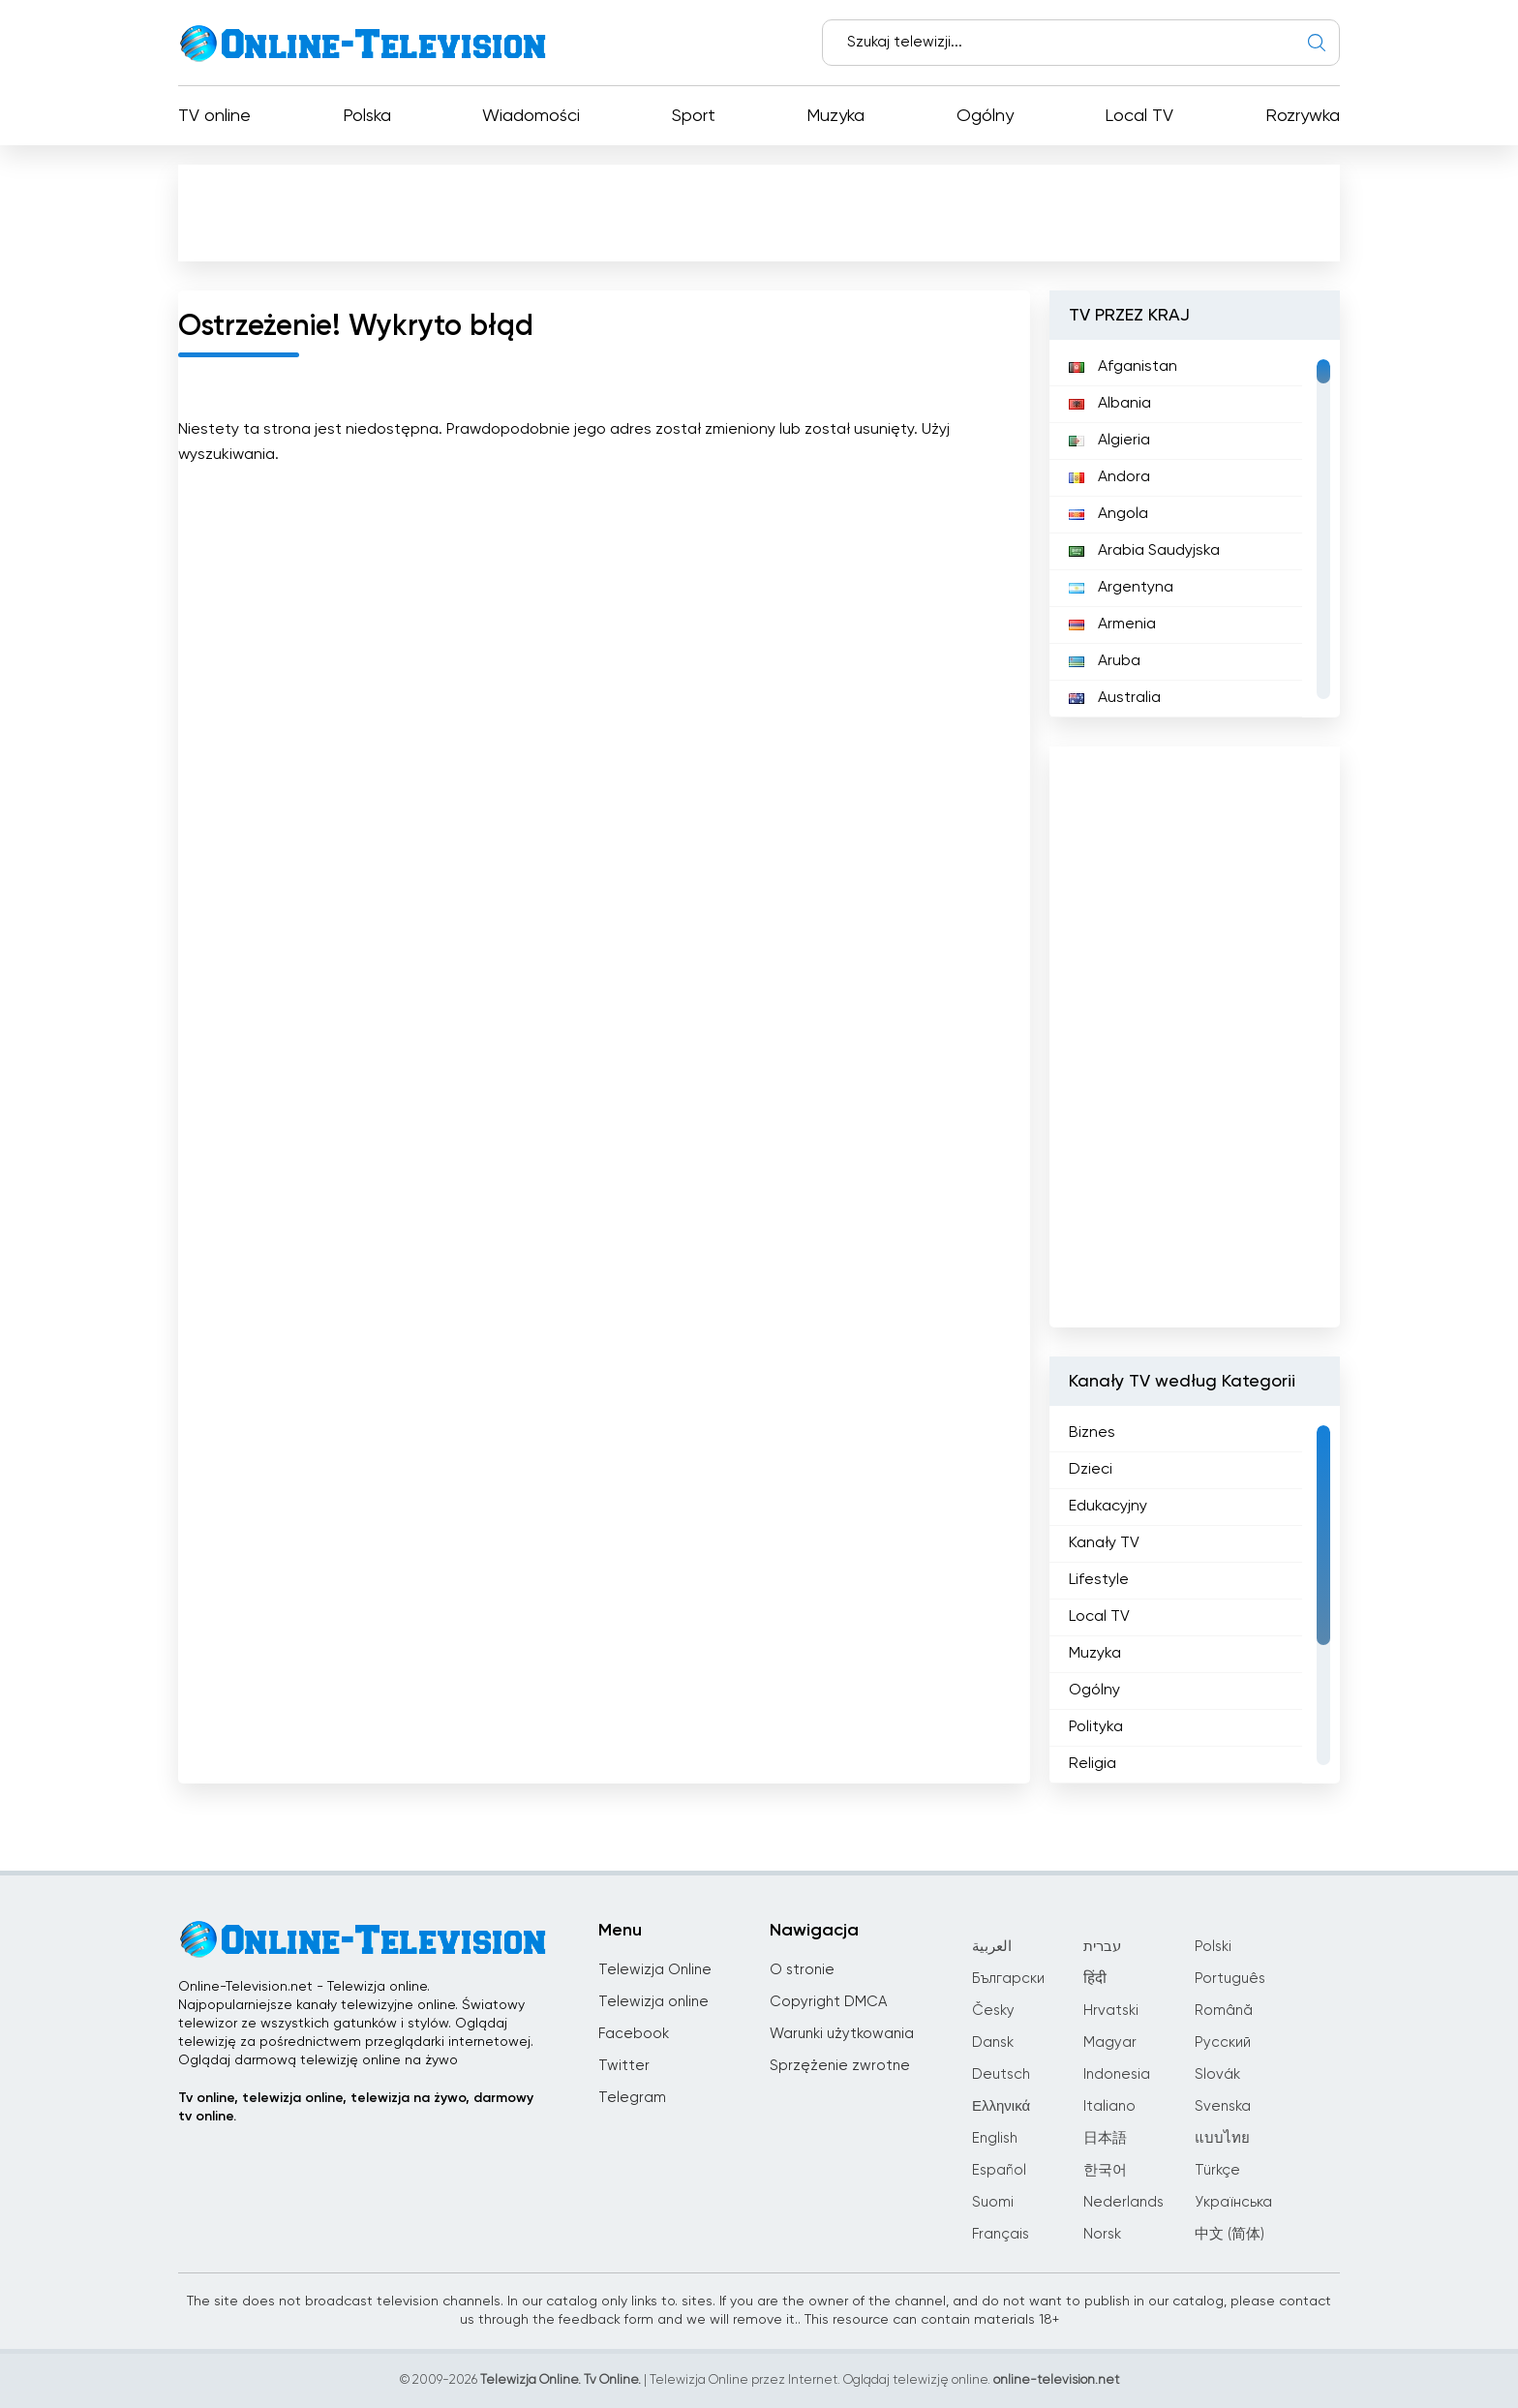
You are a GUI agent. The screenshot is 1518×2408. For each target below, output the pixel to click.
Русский (1223, 2042)
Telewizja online (653, 2002)
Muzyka (835, 116)
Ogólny (985, 116)
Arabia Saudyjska (1144, 551)
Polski (1213, 1946)
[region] (1194, 528)
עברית (1102, 1946)
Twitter (624, 2065)
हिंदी (1095, 1978)
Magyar (1110, 2042)
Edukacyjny (1108, 1506)
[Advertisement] (759, 212)
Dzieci (1090, 1470)
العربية (992, 1946)
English (994, 2138)
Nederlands (1123, 2202)
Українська (1233, 2202)
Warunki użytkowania (842, 2034)
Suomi (993, 2202)
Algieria (1109, 440)
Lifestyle (1099, 1580)
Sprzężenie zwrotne (840, 2065)
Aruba (1104, 661)
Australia (1115, 698)
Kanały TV (1104, 1543)
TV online (214, 116)
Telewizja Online (655, 1970)
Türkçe (1217, 2170)
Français (1000, 2234)
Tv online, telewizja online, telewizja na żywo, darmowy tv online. (355, 2107)
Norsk (1102, 2234)
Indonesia (1116, 2074)
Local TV (1139, 116)
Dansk (993, 2042)
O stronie (802, 1970)
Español (999, 2170)
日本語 (1105, 2138)
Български (1008, 1978)
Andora (1109, 477)
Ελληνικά (1001, 2106)
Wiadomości (531, 116)
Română (1224, 2010)
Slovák (1217, 2074)
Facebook (633, 2034)
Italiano (1109, 2106)
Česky (993, 2010)
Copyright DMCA (828, 2002)
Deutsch (1001, 2074)
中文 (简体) (1229, 2234)
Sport (693, 116)
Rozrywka (1302, 116)
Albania (1110, 403)
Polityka (1096, 1727)
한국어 (1105, 2170)
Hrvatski (1110, 2010)
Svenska (1223, 2106)
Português (1230, 1978)
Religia (1092, 1764)
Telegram (632, 2097)
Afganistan (1123, 367)
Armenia (1112, 624)
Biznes (1092, 1433)
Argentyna (1121, 587)
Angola (1108, 514)
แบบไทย (1222, 2138)
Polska (367, 116)
